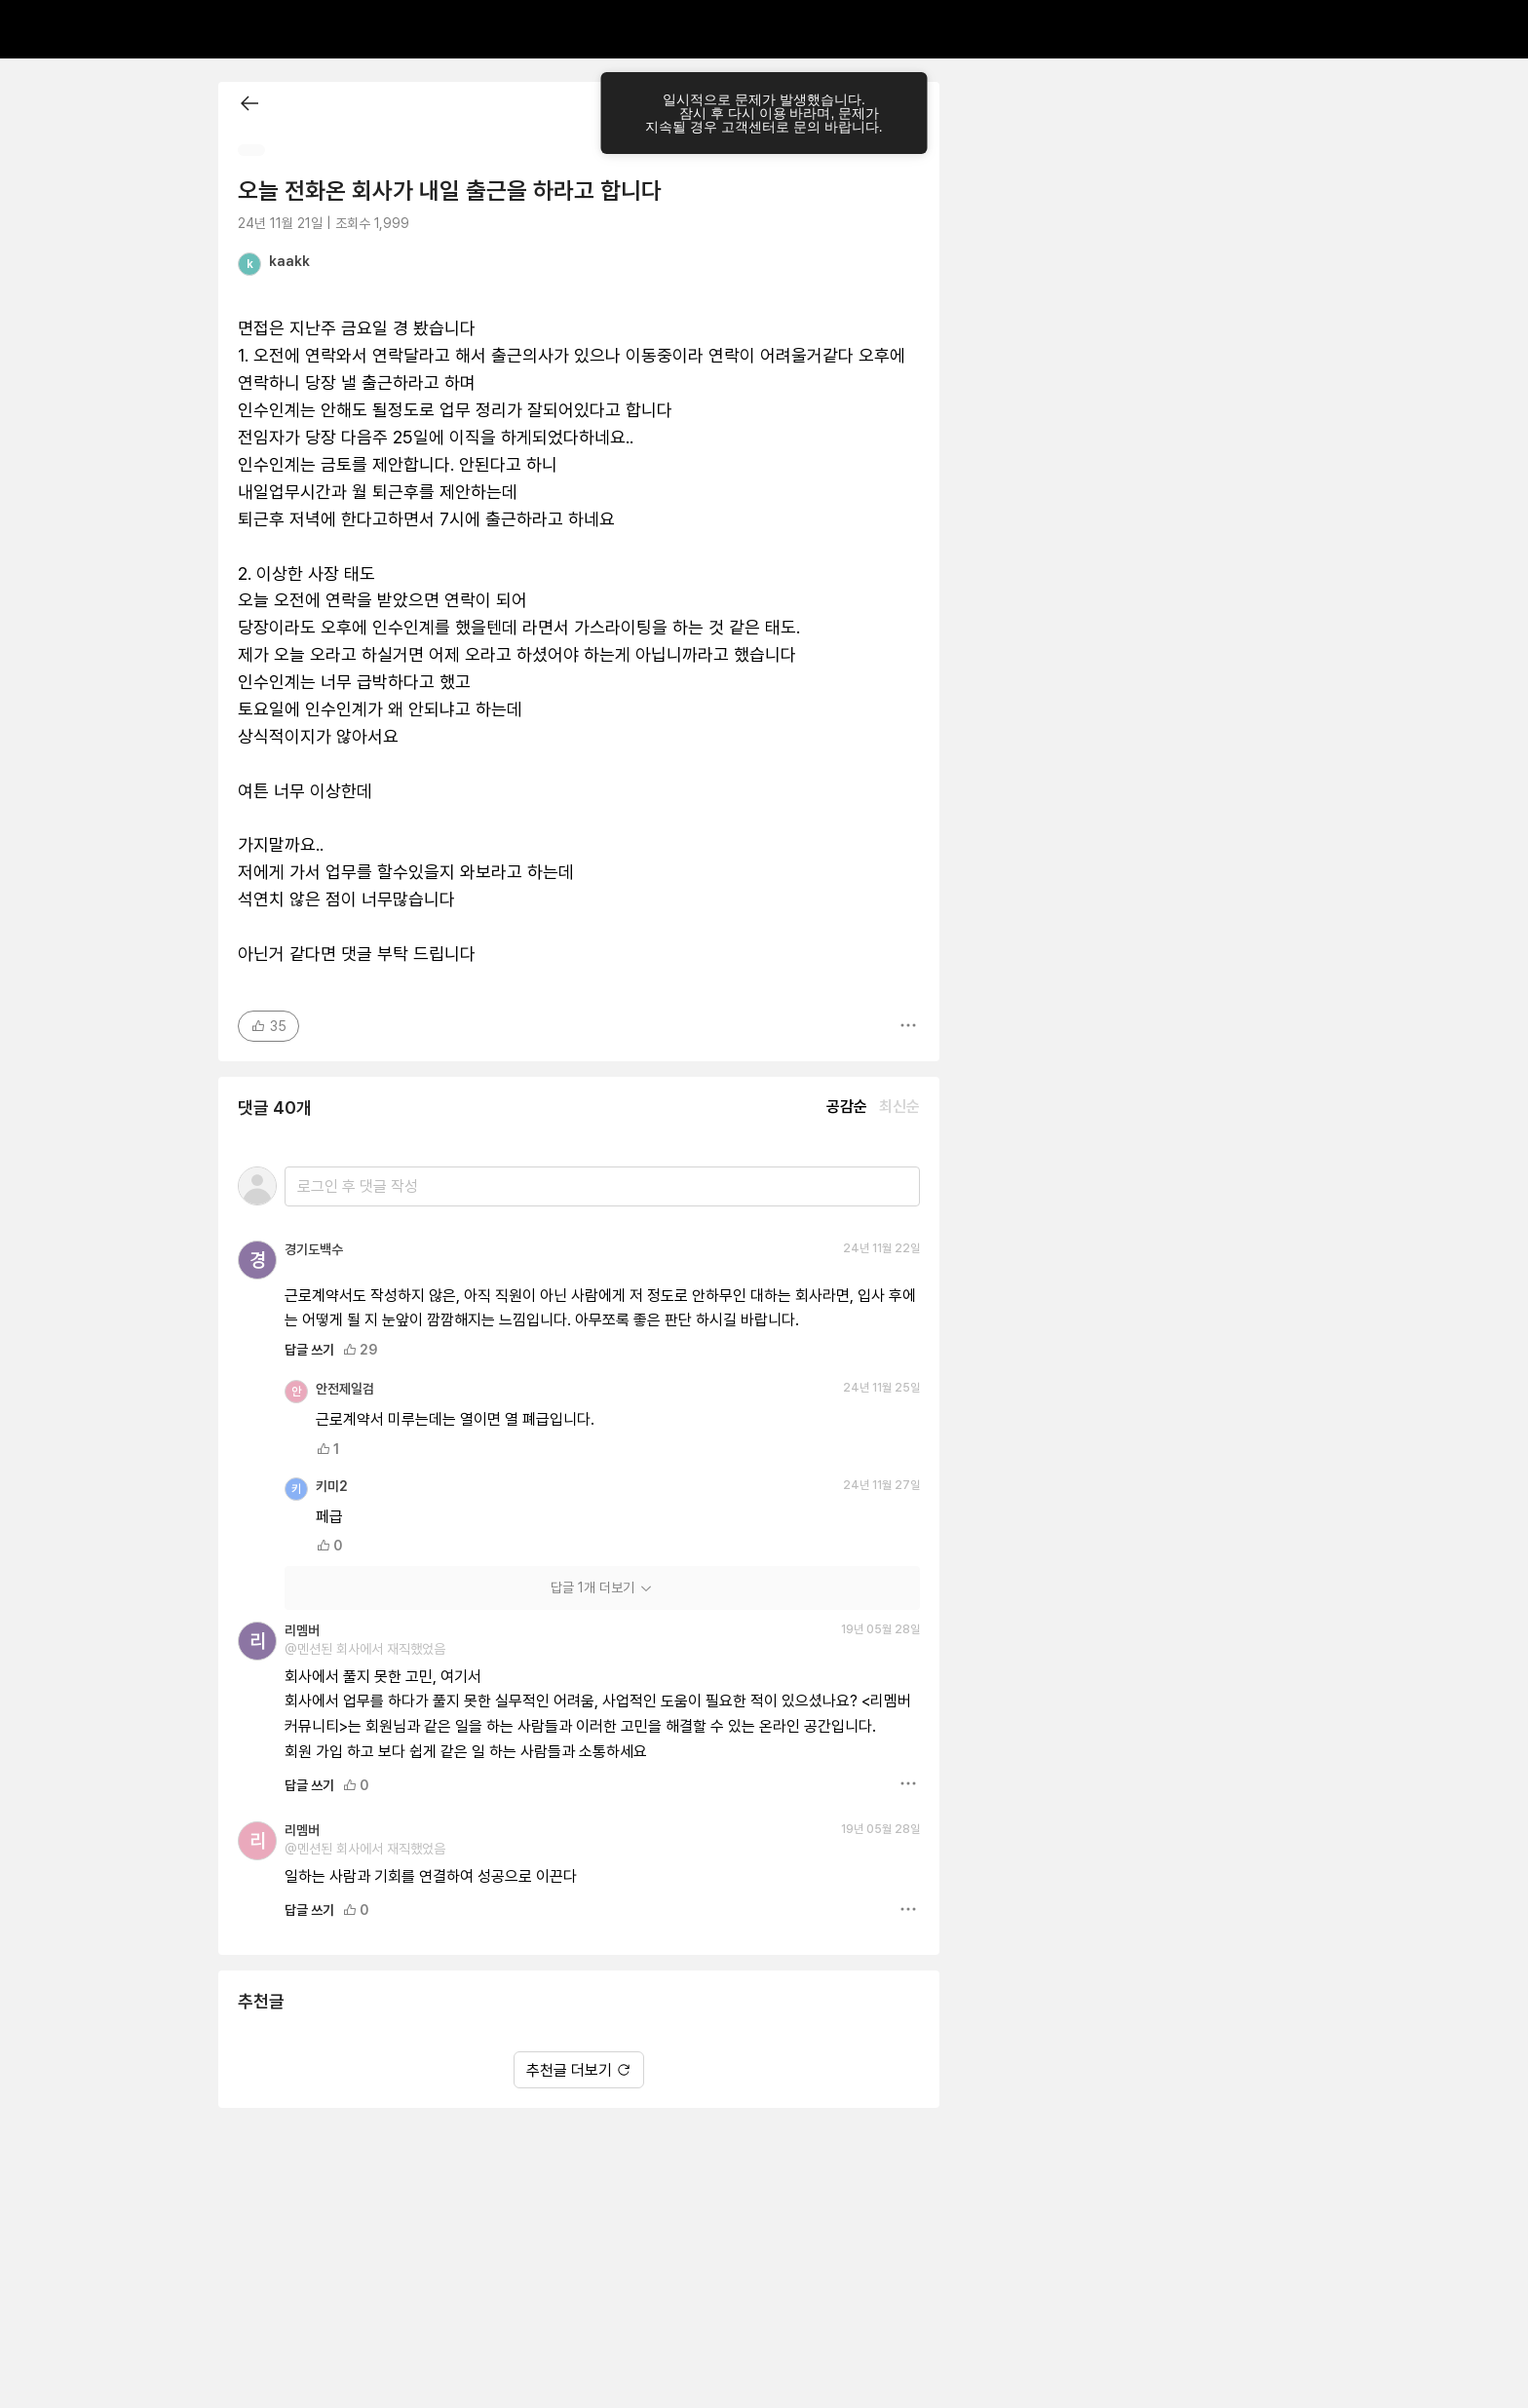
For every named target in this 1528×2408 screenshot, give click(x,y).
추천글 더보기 (578, 2070)
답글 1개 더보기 (602, 1587)
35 (268, 1026)
